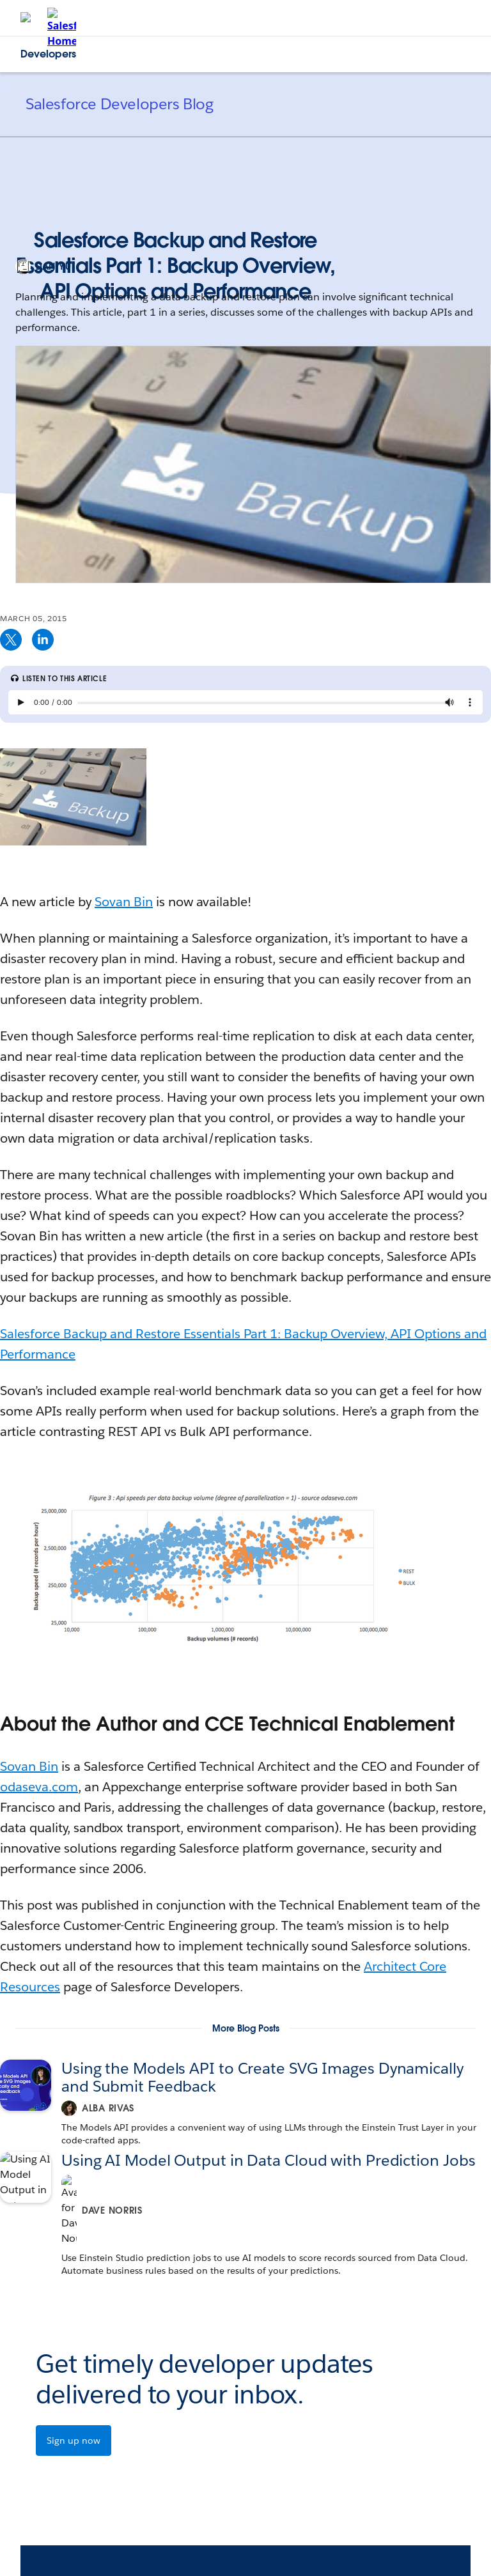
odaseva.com (39, 1786)
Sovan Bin (124, 901)
